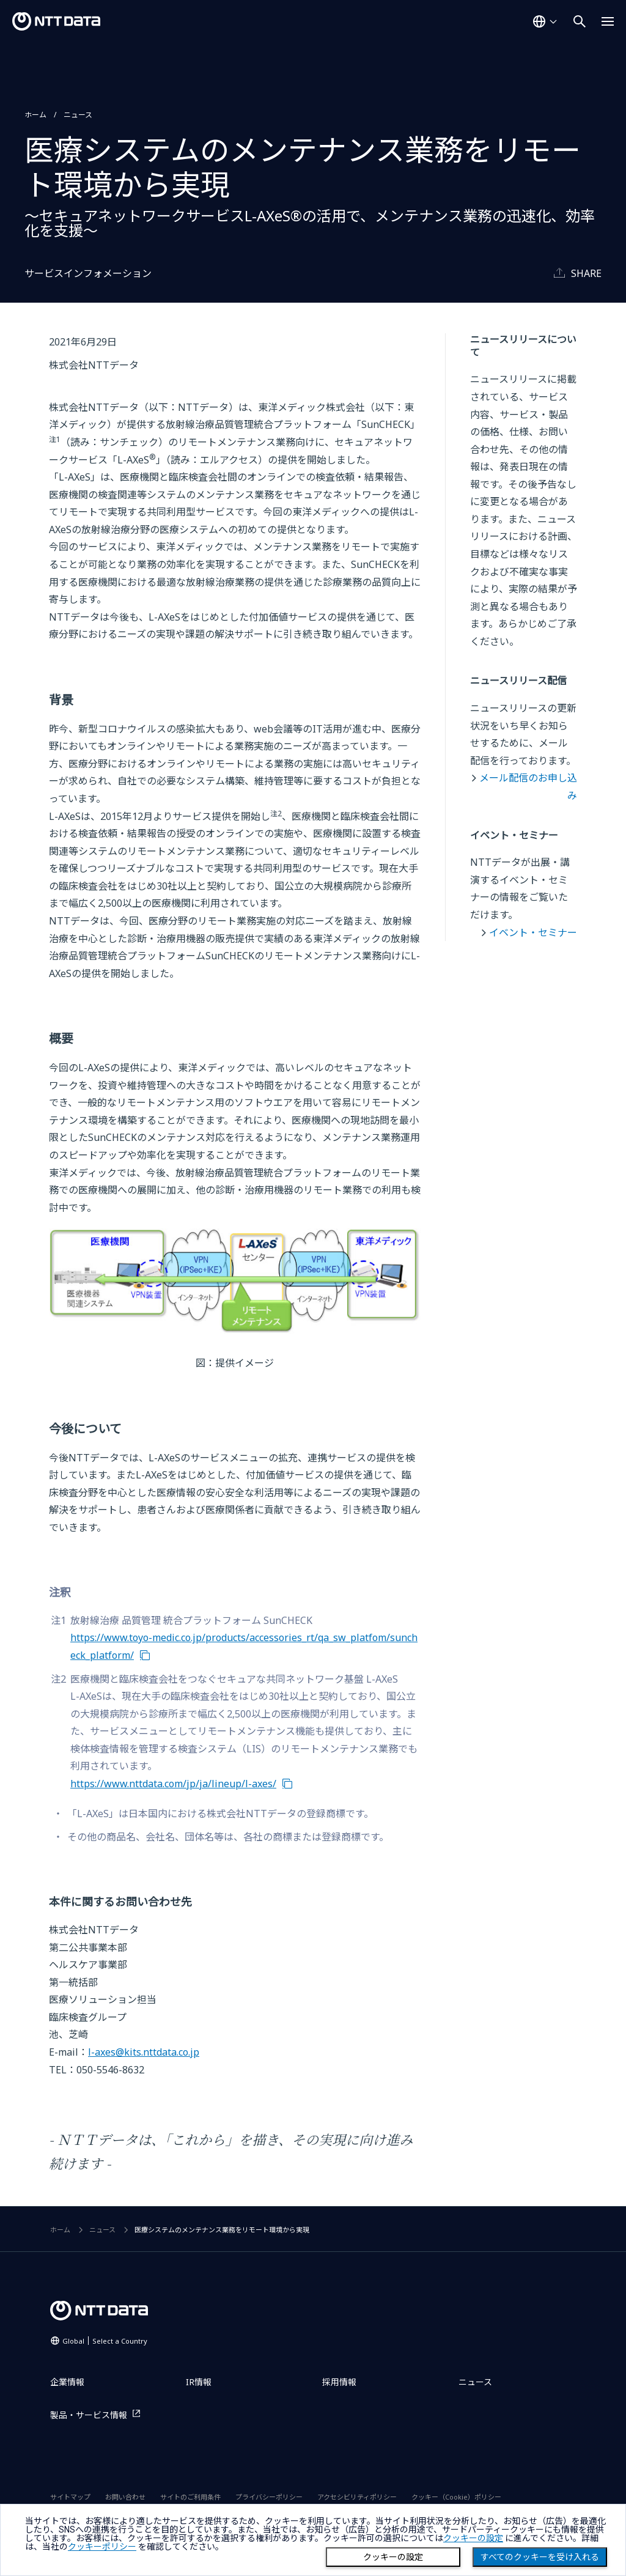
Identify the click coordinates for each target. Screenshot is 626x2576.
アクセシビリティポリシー (357, 2496)
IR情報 (199, 2382)
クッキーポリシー (102, 2547)
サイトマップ (70, 2496)
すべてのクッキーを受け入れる (540, 2557)
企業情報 (67, 2382)
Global (104, 2340)
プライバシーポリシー (269, 2496)
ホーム (35, 114)
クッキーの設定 (393, 2557)
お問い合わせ (125, 2496)
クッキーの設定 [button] (473, 2538)
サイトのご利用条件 (190, 2496)
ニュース (78, 114)
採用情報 (339, 2382)
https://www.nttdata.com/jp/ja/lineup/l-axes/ (173, 1783)
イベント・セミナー (533, 932)
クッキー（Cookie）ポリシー (456, 2496)
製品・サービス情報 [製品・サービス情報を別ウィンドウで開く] (88, 2415)
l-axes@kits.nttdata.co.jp (143, 2052)
